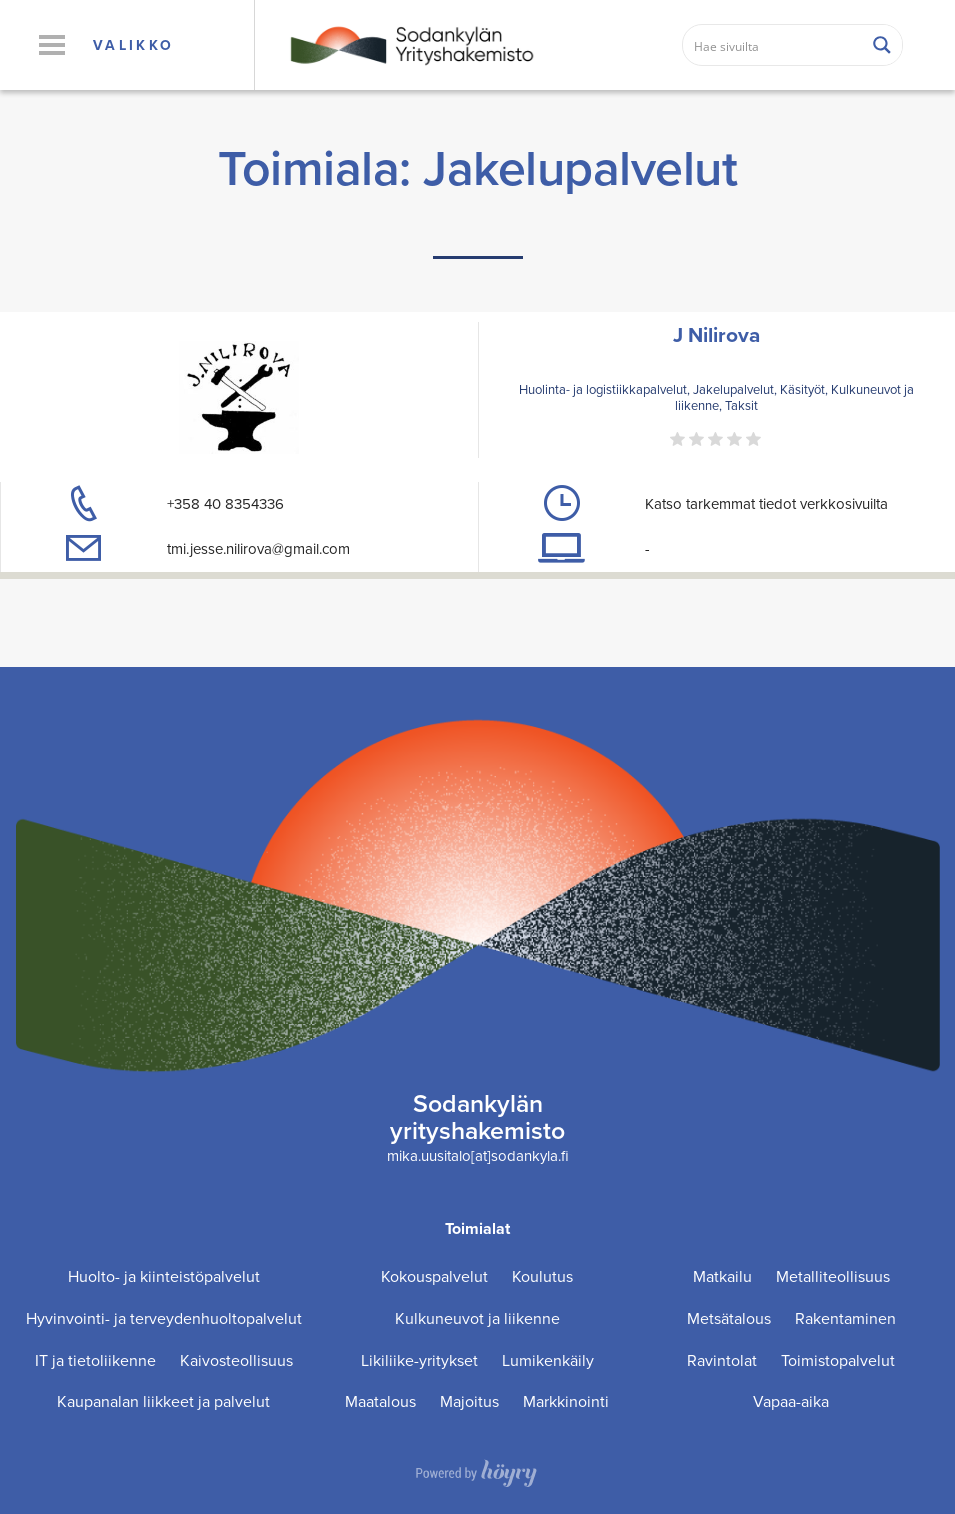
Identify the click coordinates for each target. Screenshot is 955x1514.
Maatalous (380, 1401)
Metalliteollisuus (833, 1276)
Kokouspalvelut (434, 1276)
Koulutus (542, 1276)
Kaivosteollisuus (236, 1360)
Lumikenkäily (548, 1360)
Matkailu (722, 1276)
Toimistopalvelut (838, 1360)
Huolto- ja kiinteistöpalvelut (164, 1276)
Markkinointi (566, 1401)
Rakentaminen (845, 1318)
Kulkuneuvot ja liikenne (477, 1318)
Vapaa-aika (791, 1401)
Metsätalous (729, 1318)
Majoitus (469, 1401)
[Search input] (773, 45)
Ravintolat (722, 1360)
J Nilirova (716, 334)
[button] (51, 45)
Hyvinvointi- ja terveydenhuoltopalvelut (164, 1318)
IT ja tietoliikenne (95, 1360)
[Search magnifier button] (882, 45)
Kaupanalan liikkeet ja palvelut (163, 1401)
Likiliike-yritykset (419, 1360)
